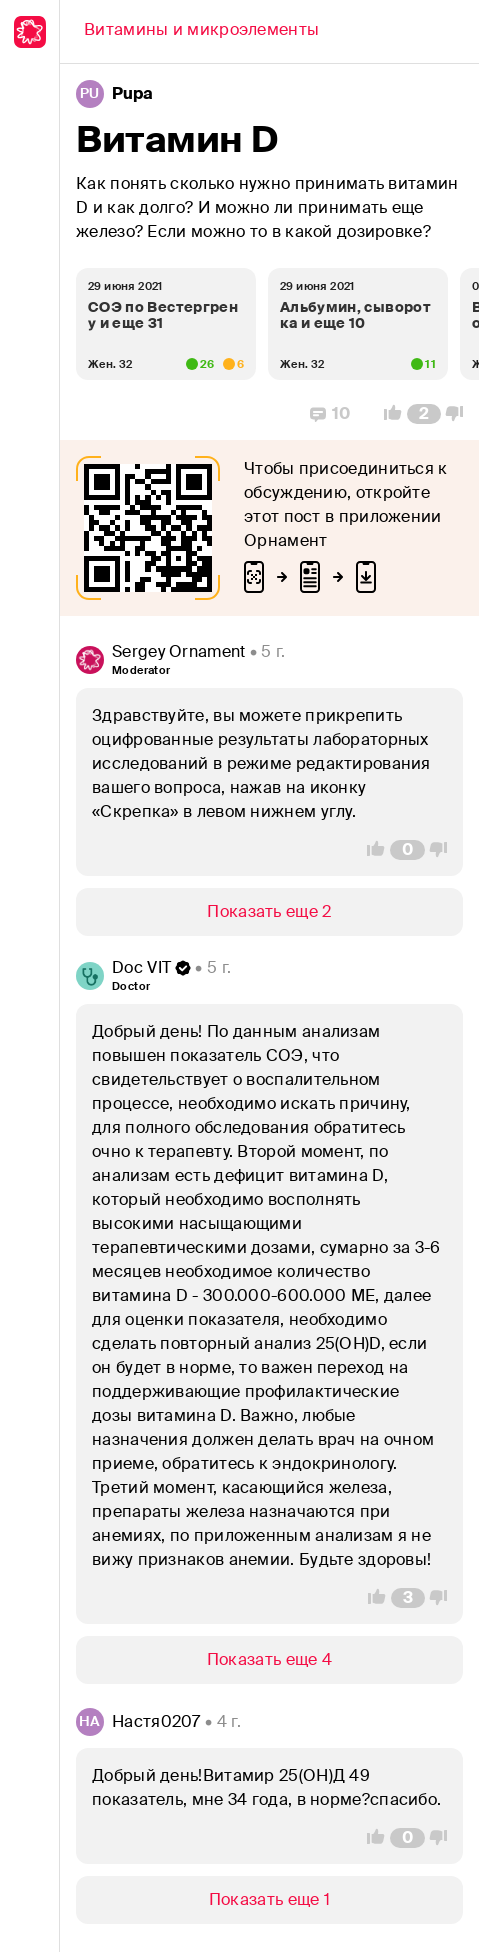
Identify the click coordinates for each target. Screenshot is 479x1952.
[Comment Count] (424, 414)
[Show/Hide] (269, 912)
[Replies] (330, 414)
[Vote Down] (460, 414)
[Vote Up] (387, 414)
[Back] (201, 32)
